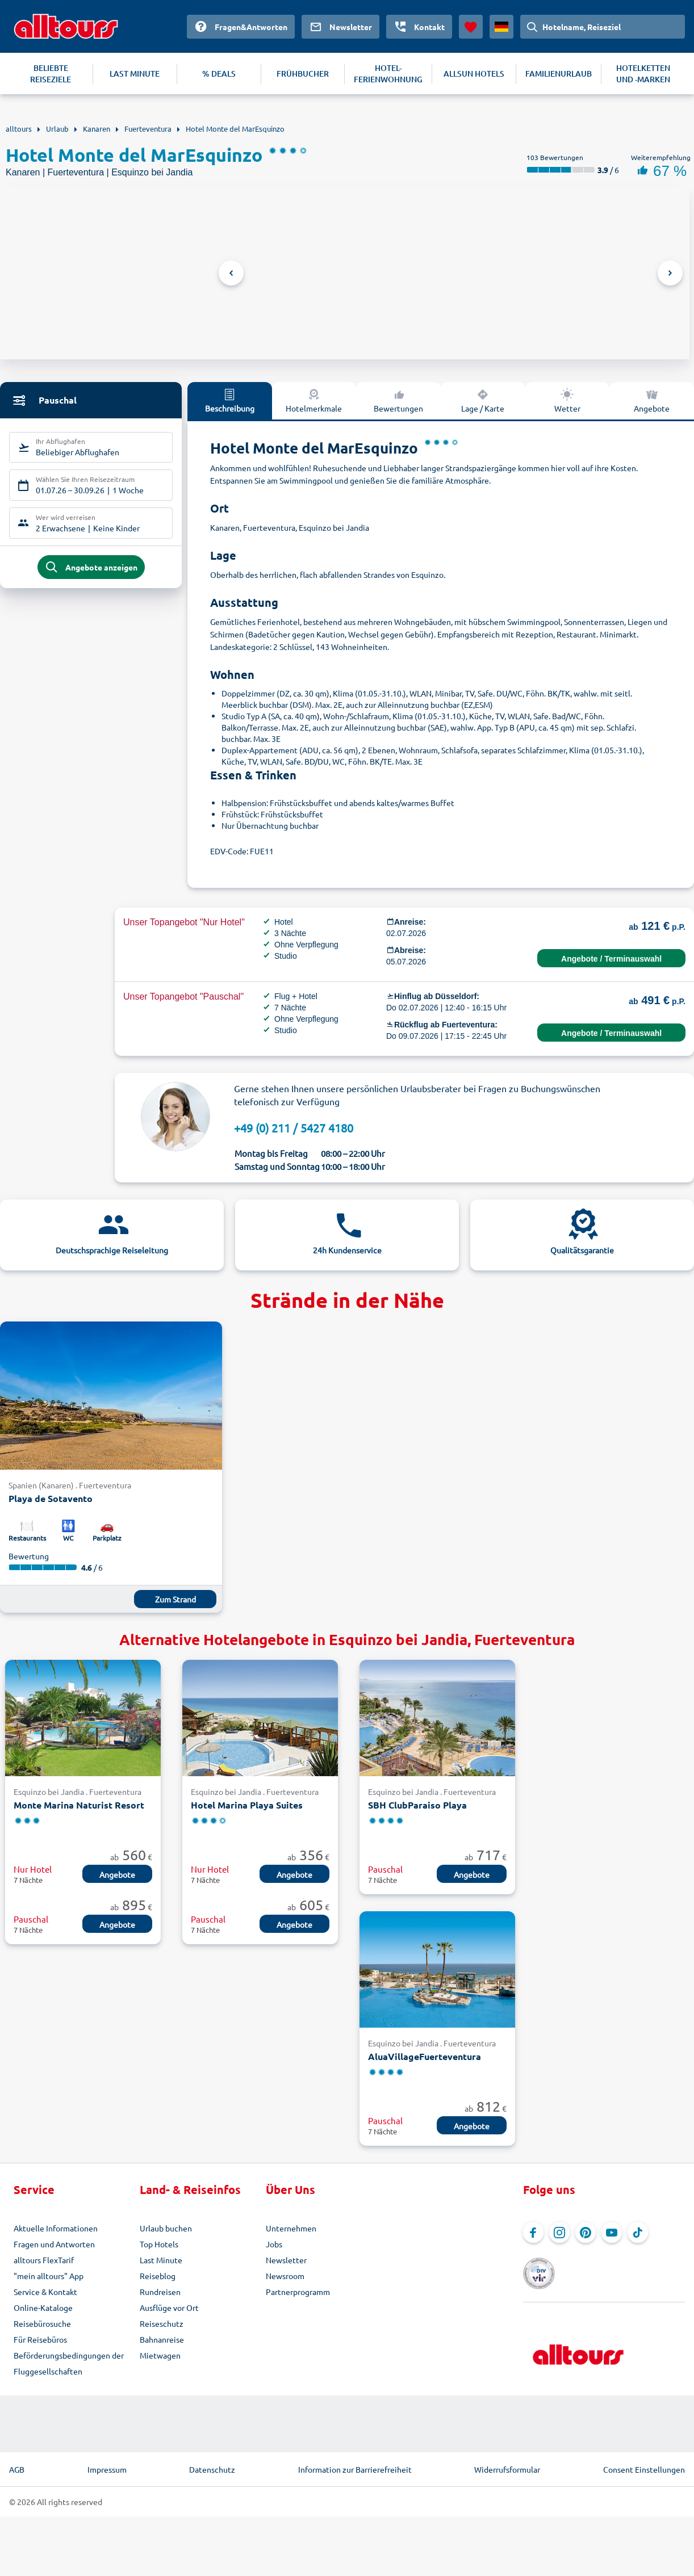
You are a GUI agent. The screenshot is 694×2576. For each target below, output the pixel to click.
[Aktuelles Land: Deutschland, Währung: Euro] (501, 27)
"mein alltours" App (48, 2276)
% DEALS (219, 73)
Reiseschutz (161, 2323)
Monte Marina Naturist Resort (79, 1805)
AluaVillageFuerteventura (424, 2056)
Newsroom (285, 2276)
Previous (231, 273)
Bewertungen (398, 400)
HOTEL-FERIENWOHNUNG (388, 73)
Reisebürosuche (42, 2323)
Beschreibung (229, 400)
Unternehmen (291, 2228)
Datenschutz (212, 2467)
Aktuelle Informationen (56, 2228)
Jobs (274, 2244)
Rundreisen (160, 2291)
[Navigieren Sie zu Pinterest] (585, 2232)
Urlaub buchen (166, 2228)
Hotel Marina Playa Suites (247, 1805)
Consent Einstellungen (644, 2467)
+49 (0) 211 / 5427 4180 (293, 1128)
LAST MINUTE (135, 73)
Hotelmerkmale (314, 400)
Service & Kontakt (45, 2291)
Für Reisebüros (40, 2339)
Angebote (652, 400)
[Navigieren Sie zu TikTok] (638, 2232)
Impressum (107, 2467)
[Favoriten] (471, 27)
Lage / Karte (482, 400)
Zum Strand (175, 1599)
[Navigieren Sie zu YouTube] (611, 2232)
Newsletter (286, 2260)
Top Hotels (159, 2244)
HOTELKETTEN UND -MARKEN (643, 73)
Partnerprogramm (298, 2291)
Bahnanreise (162, 2339)
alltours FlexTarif (44, 2260)
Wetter (567, 400)
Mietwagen (160, 2355)
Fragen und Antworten (54, 2244)
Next (670, 273)
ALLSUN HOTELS (474, 73)
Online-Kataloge (43, 2307)
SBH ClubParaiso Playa (417, 1805)
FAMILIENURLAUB (558, 73)
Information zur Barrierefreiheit (355, 2467)
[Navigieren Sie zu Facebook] (533, 2232)
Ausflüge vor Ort (169, 2307)
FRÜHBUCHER (303, 73)
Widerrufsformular (507, 2467)
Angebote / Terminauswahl (611, 958)
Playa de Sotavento (51, 1498)
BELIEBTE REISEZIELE (50, 73)
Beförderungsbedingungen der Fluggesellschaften (69, 2363)
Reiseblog (157, 2276)
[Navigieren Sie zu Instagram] (559, 2232)
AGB (16, 2467)
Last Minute (161, 2260)
